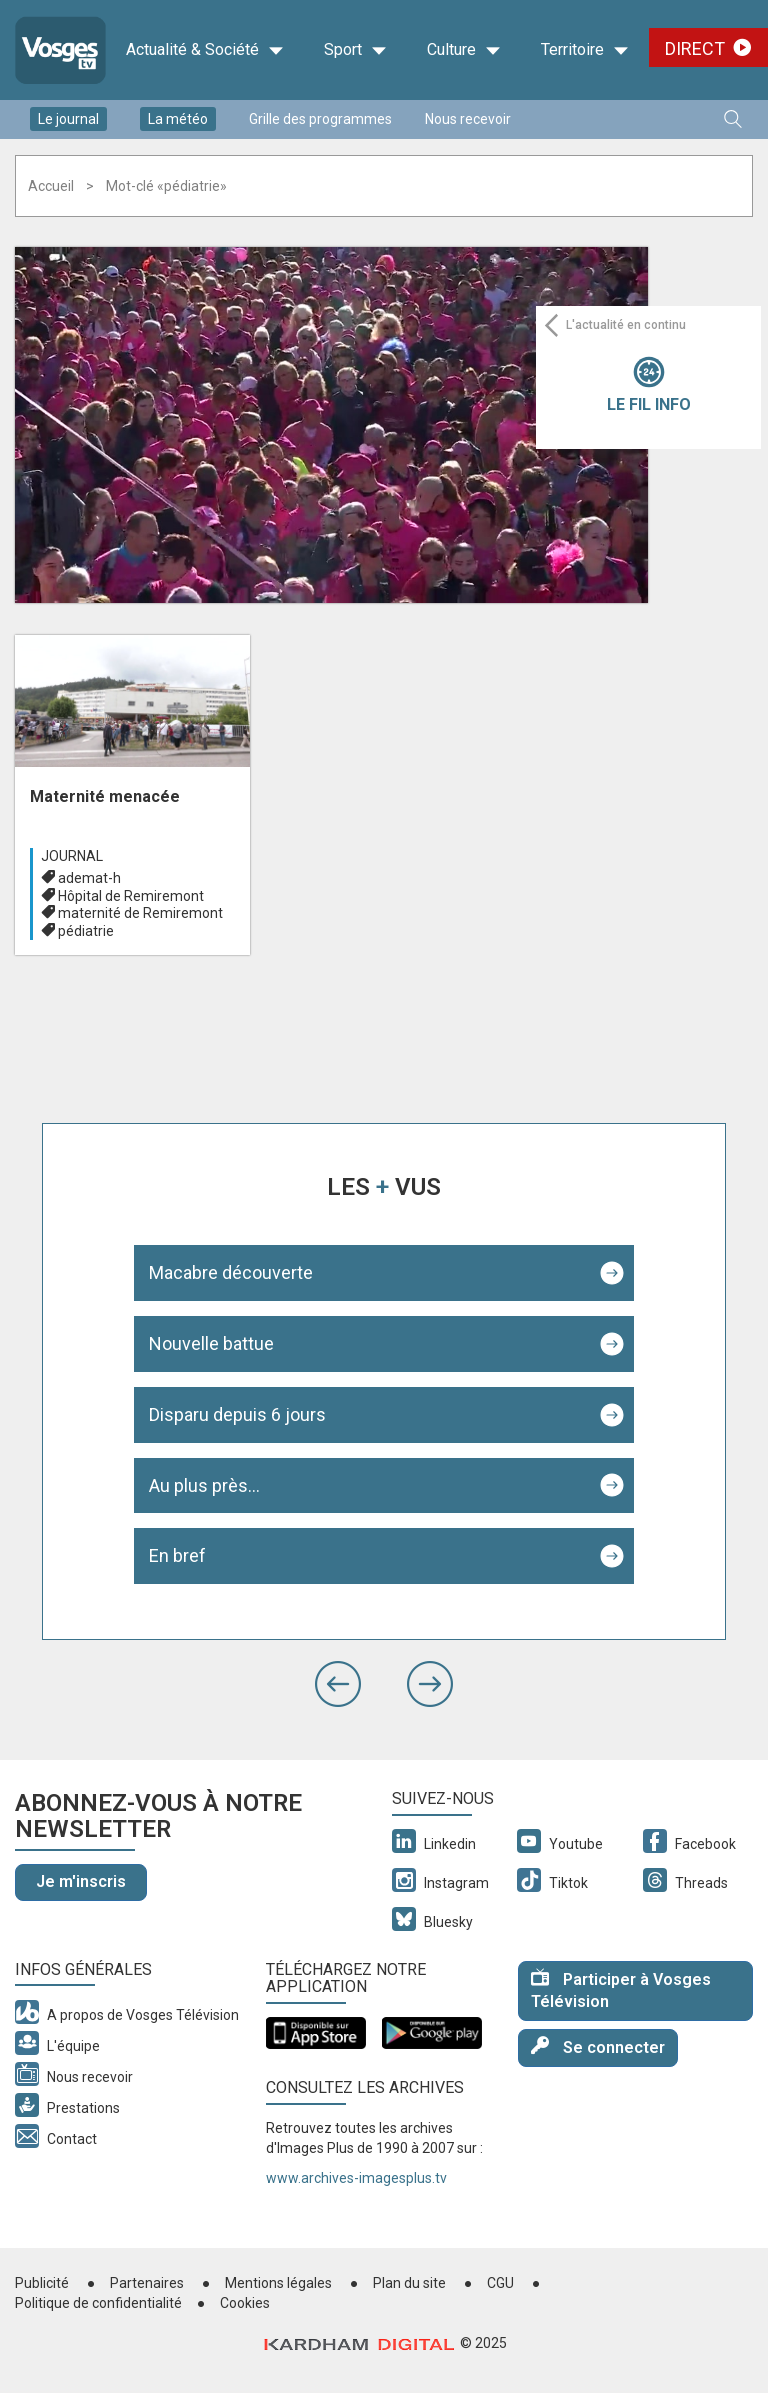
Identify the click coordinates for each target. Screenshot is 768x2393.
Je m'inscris (81, 1881)
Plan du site (409, 2283)
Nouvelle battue (211, 1343)
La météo (178, 119)
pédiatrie (86, 931)
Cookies (245, 2303)
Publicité (42, 2283)
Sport (355, 50)
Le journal (68, 119)
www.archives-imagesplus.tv (356, 2178)
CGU (500, 2283)
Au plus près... (204, 1485)
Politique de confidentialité (98, 2303)
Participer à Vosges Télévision (621, 1990)
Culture (464, 50)
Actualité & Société (205, 50)
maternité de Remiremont (140, 913)
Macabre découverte (231, 1272)
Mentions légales (278, 2283)
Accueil (51, 186)
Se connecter (598, 2046)
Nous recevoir (468, 119)
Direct (695, 48)
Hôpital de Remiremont (131, 896)
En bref (177, 1555)
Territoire (585, 50)
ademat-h (89, 878)
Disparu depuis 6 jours (237, 1414)
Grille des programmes (320, 119)
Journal (72, 856)
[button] (338, 1684)
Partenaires (147, 2283)
